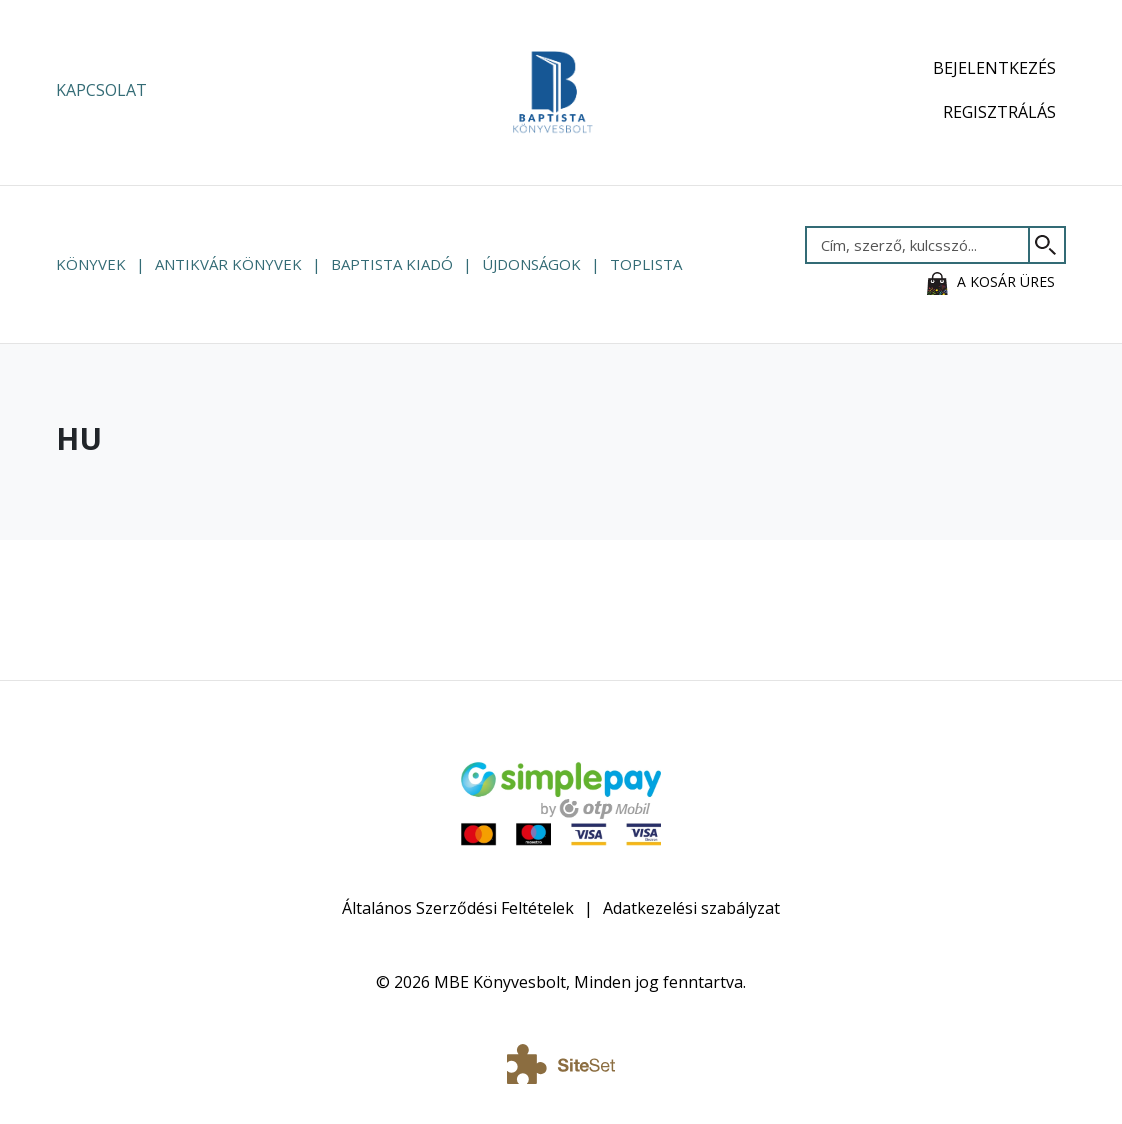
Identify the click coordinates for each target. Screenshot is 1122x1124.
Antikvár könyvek (228, 264)
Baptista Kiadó (392, 264)
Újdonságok (531, 264)
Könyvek (91, 264)
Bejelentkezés (994, 68)
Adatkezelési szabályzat (691, 908)
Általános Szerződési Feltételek (458, 908)
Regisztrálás (999, 112)
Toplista (646, 264)
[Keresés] (1047, 245)
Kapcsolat (101, 90)
